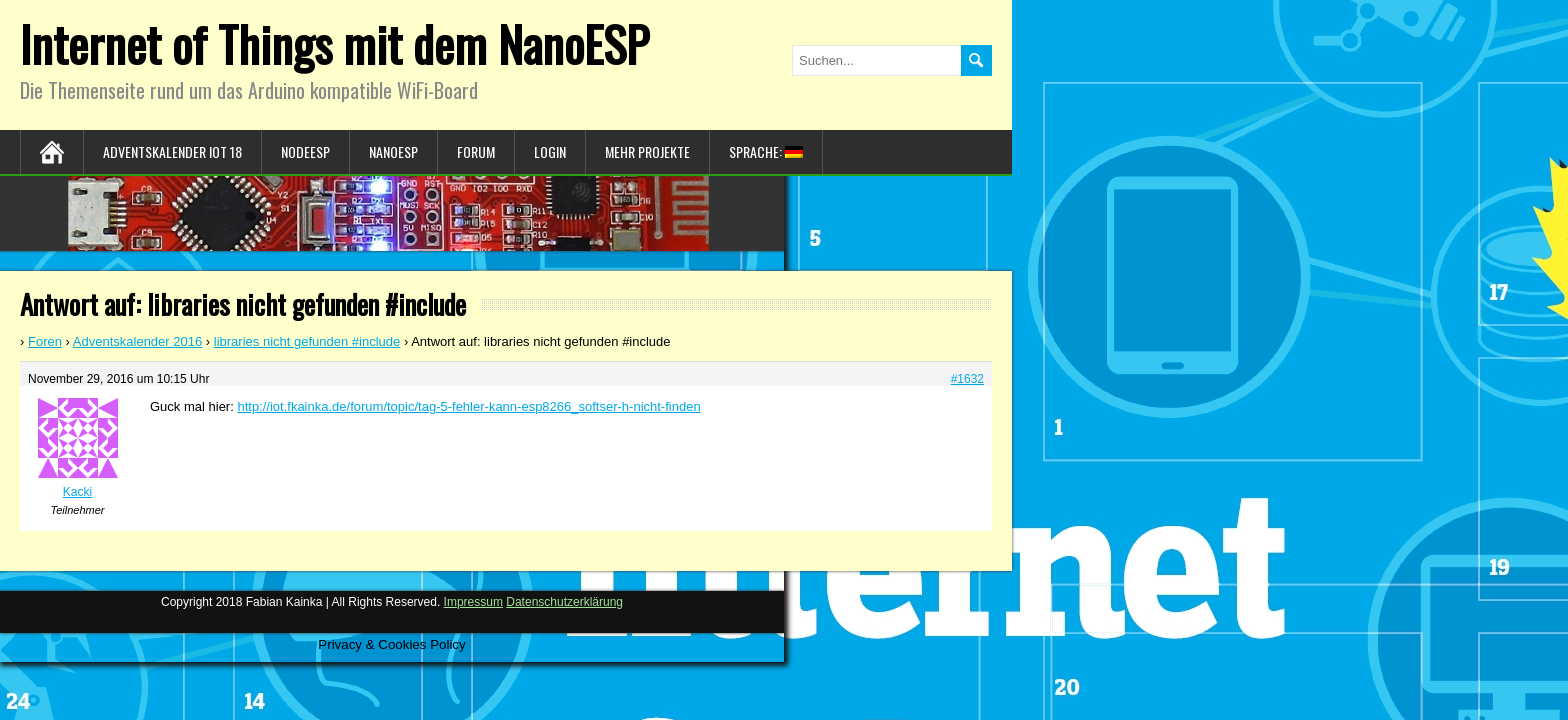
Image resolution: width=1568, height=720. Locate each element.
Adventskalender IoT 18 (172, 151)
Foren (45, 341)
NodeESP (305, 151)
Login (550, 151)
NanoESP (393, 151)
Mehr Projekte (647, 151)
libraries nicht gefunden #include (307, 341)
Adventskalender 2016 (137, 341)
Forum (476, 151)
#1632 (967, 379)
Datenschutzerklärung (564, 602)
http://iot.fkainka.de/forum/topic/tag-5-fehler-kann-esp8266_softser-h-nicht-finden (468, 406)
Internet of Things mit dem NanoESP (334, 43)
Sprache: (766, 151)
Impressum (473, 602)
